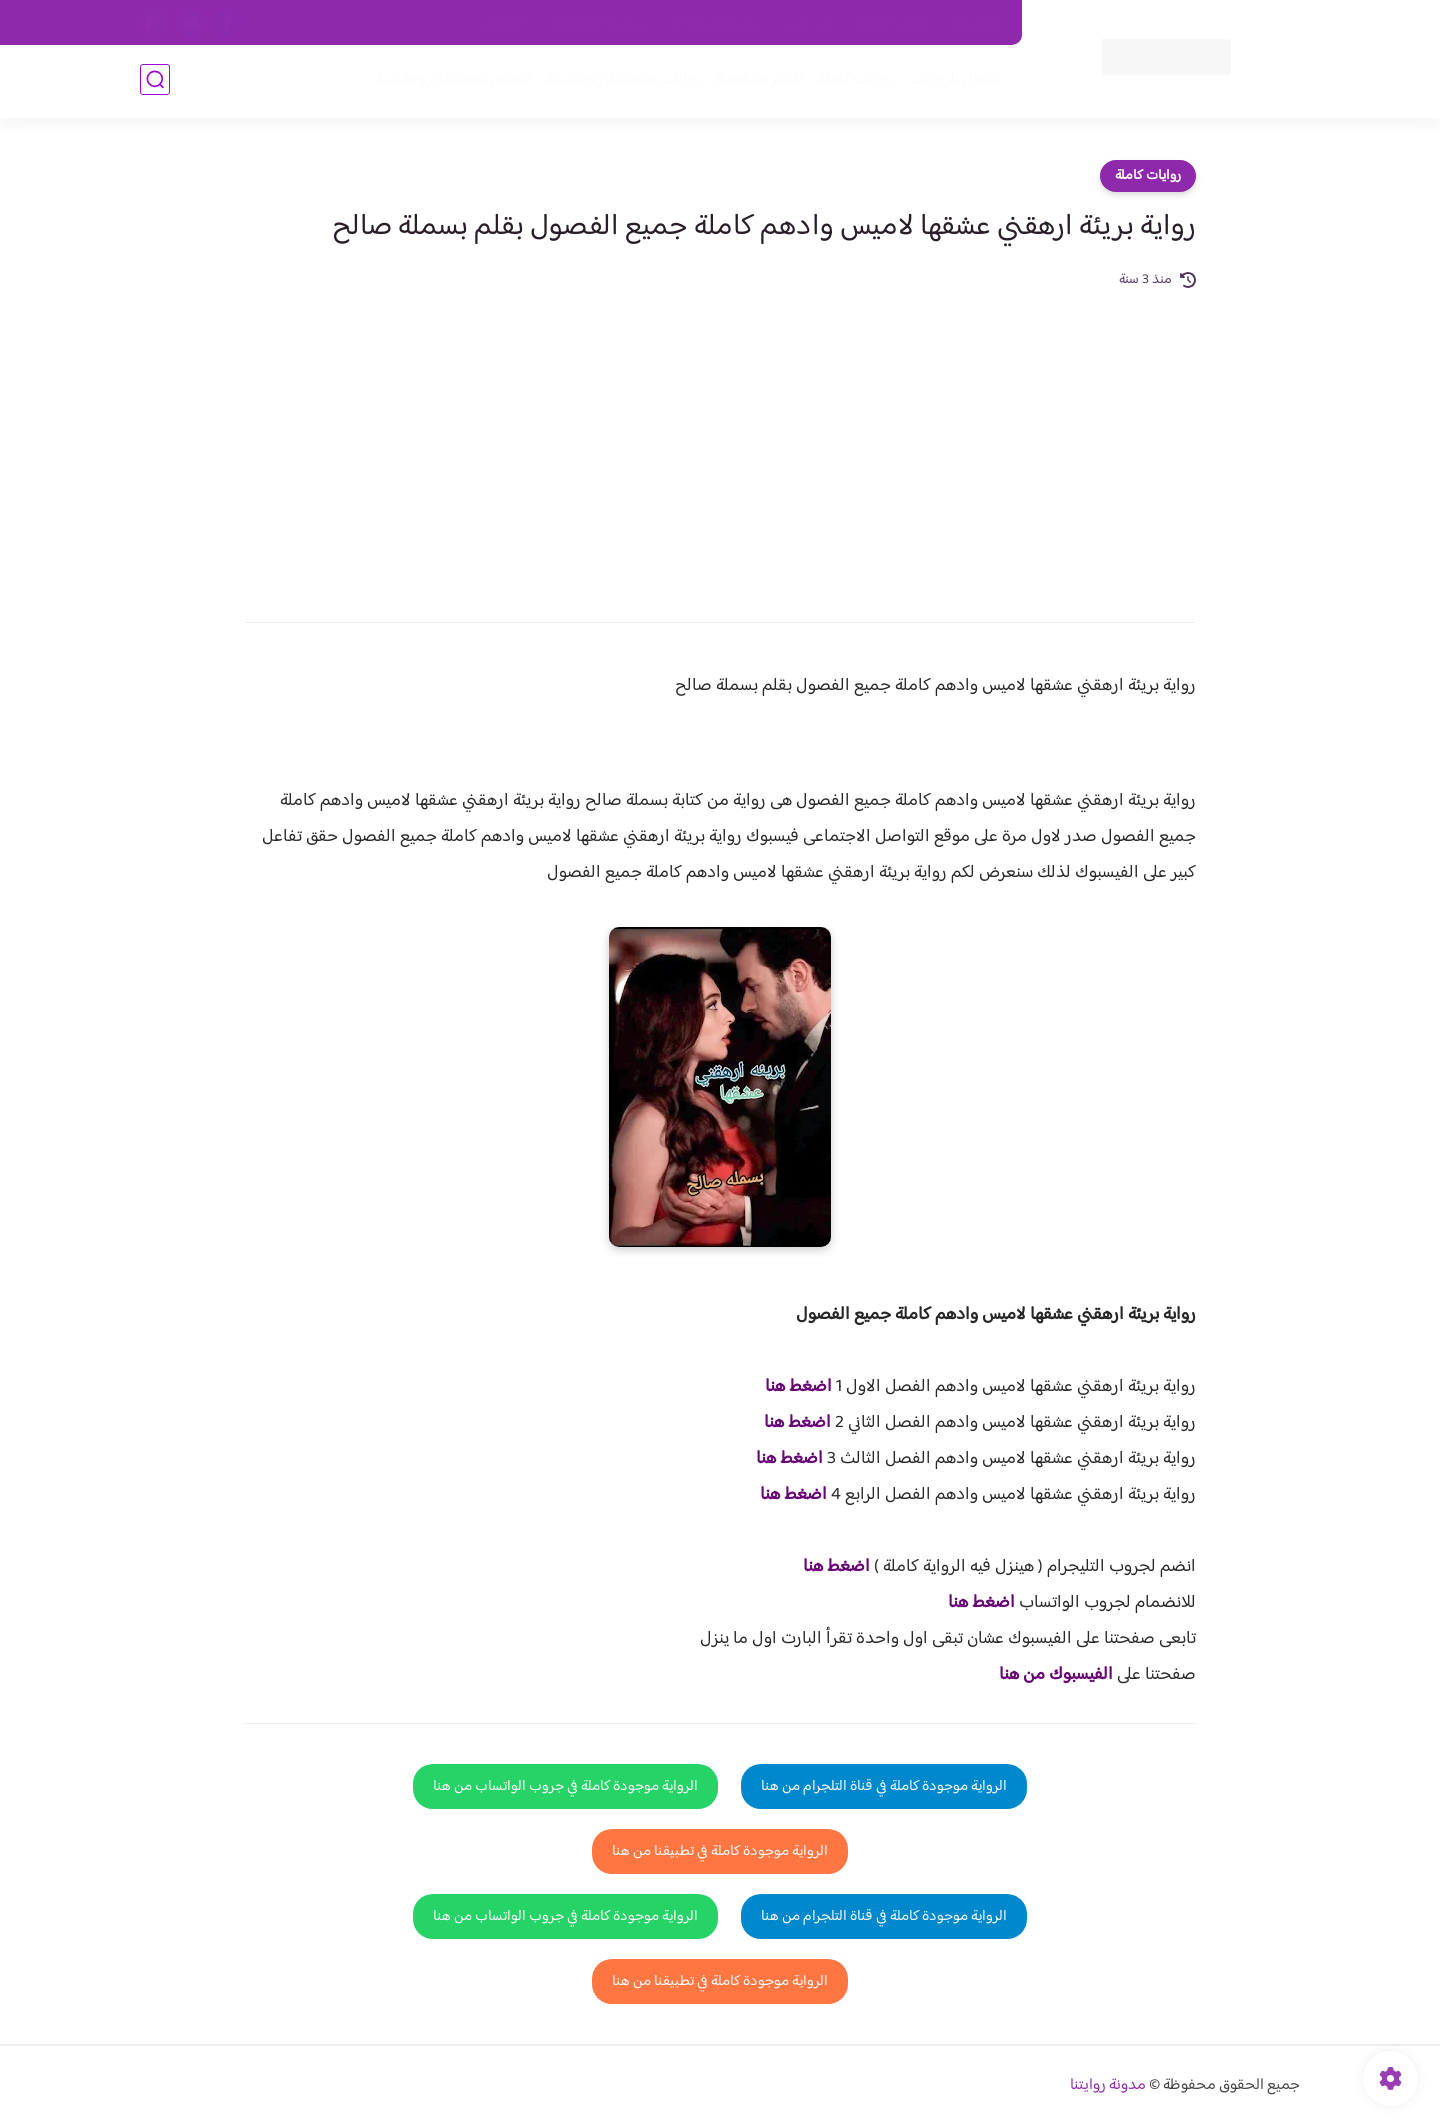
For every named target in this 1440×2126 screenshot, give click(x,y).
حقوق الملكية (893, 23)
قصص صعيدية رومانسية (451, 81)
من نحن (811, 23)
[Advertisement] (720, 442)
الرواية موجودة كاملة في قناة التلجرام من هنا (884, 1786)
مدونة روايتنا (1108, 2085)
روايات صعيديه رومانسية (621, 81)
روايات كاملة (854, 81)
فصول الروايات (953, 81)
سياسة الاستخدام (718, 23)
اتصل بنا (977, 23)
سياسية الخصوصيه (598, 23)
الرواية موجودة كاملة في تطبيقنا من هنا (720, 1851)
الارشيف (503, 23)
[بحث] (155, 81)
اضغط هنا (798, 1387)
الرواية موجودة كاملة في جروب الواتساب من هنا (565, 1786)
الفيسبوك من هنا (1056, 1675)
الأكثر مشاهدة (757, 81)
